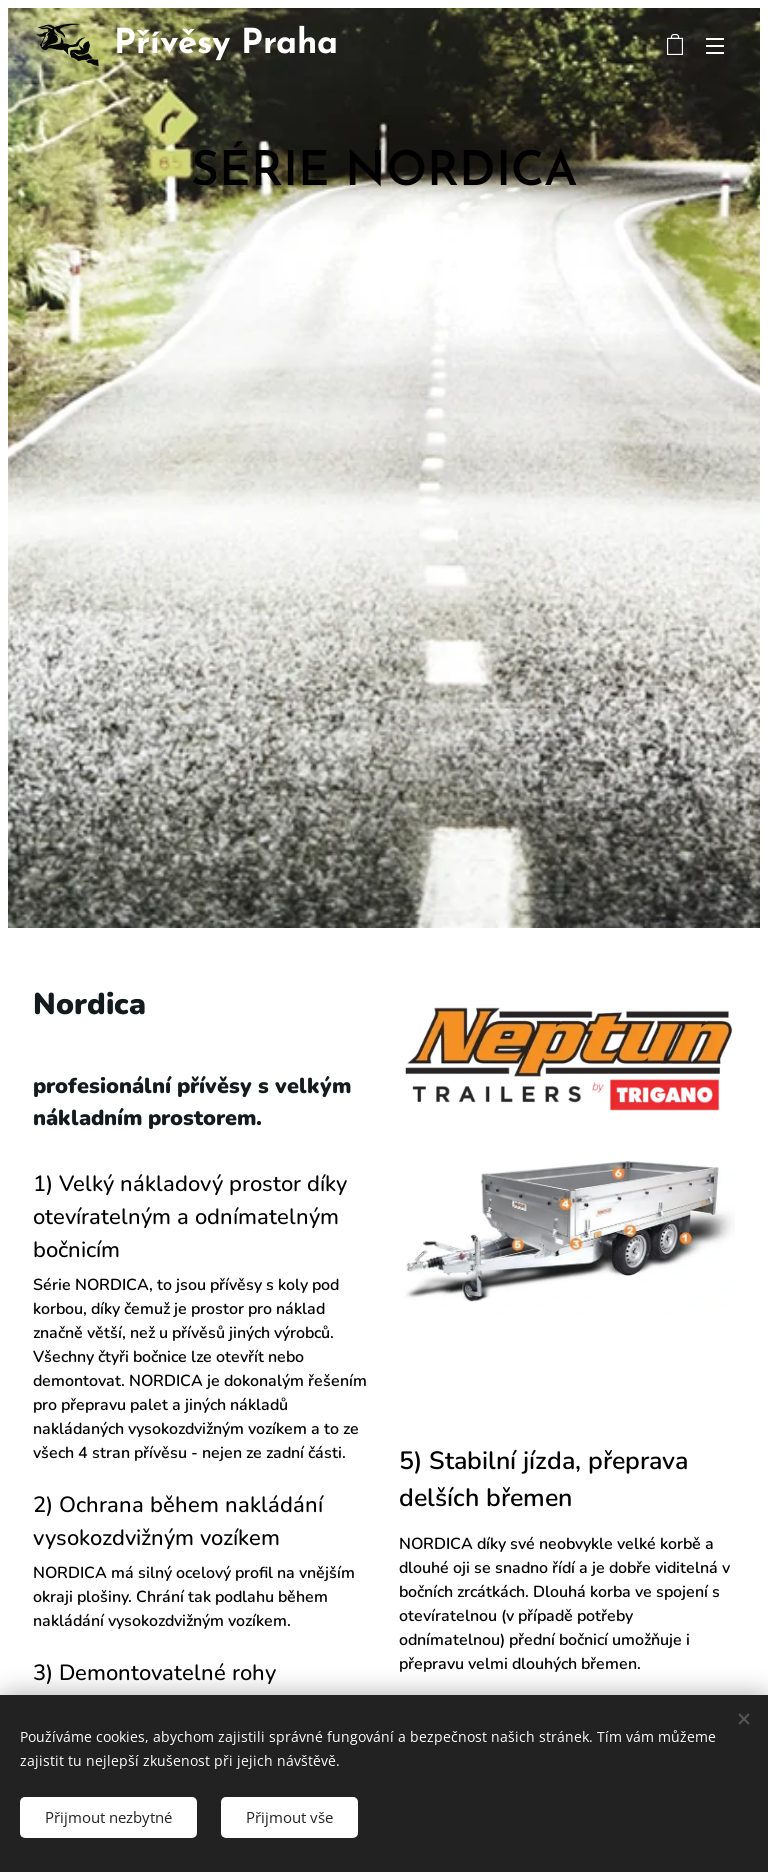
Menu (715, 46)
